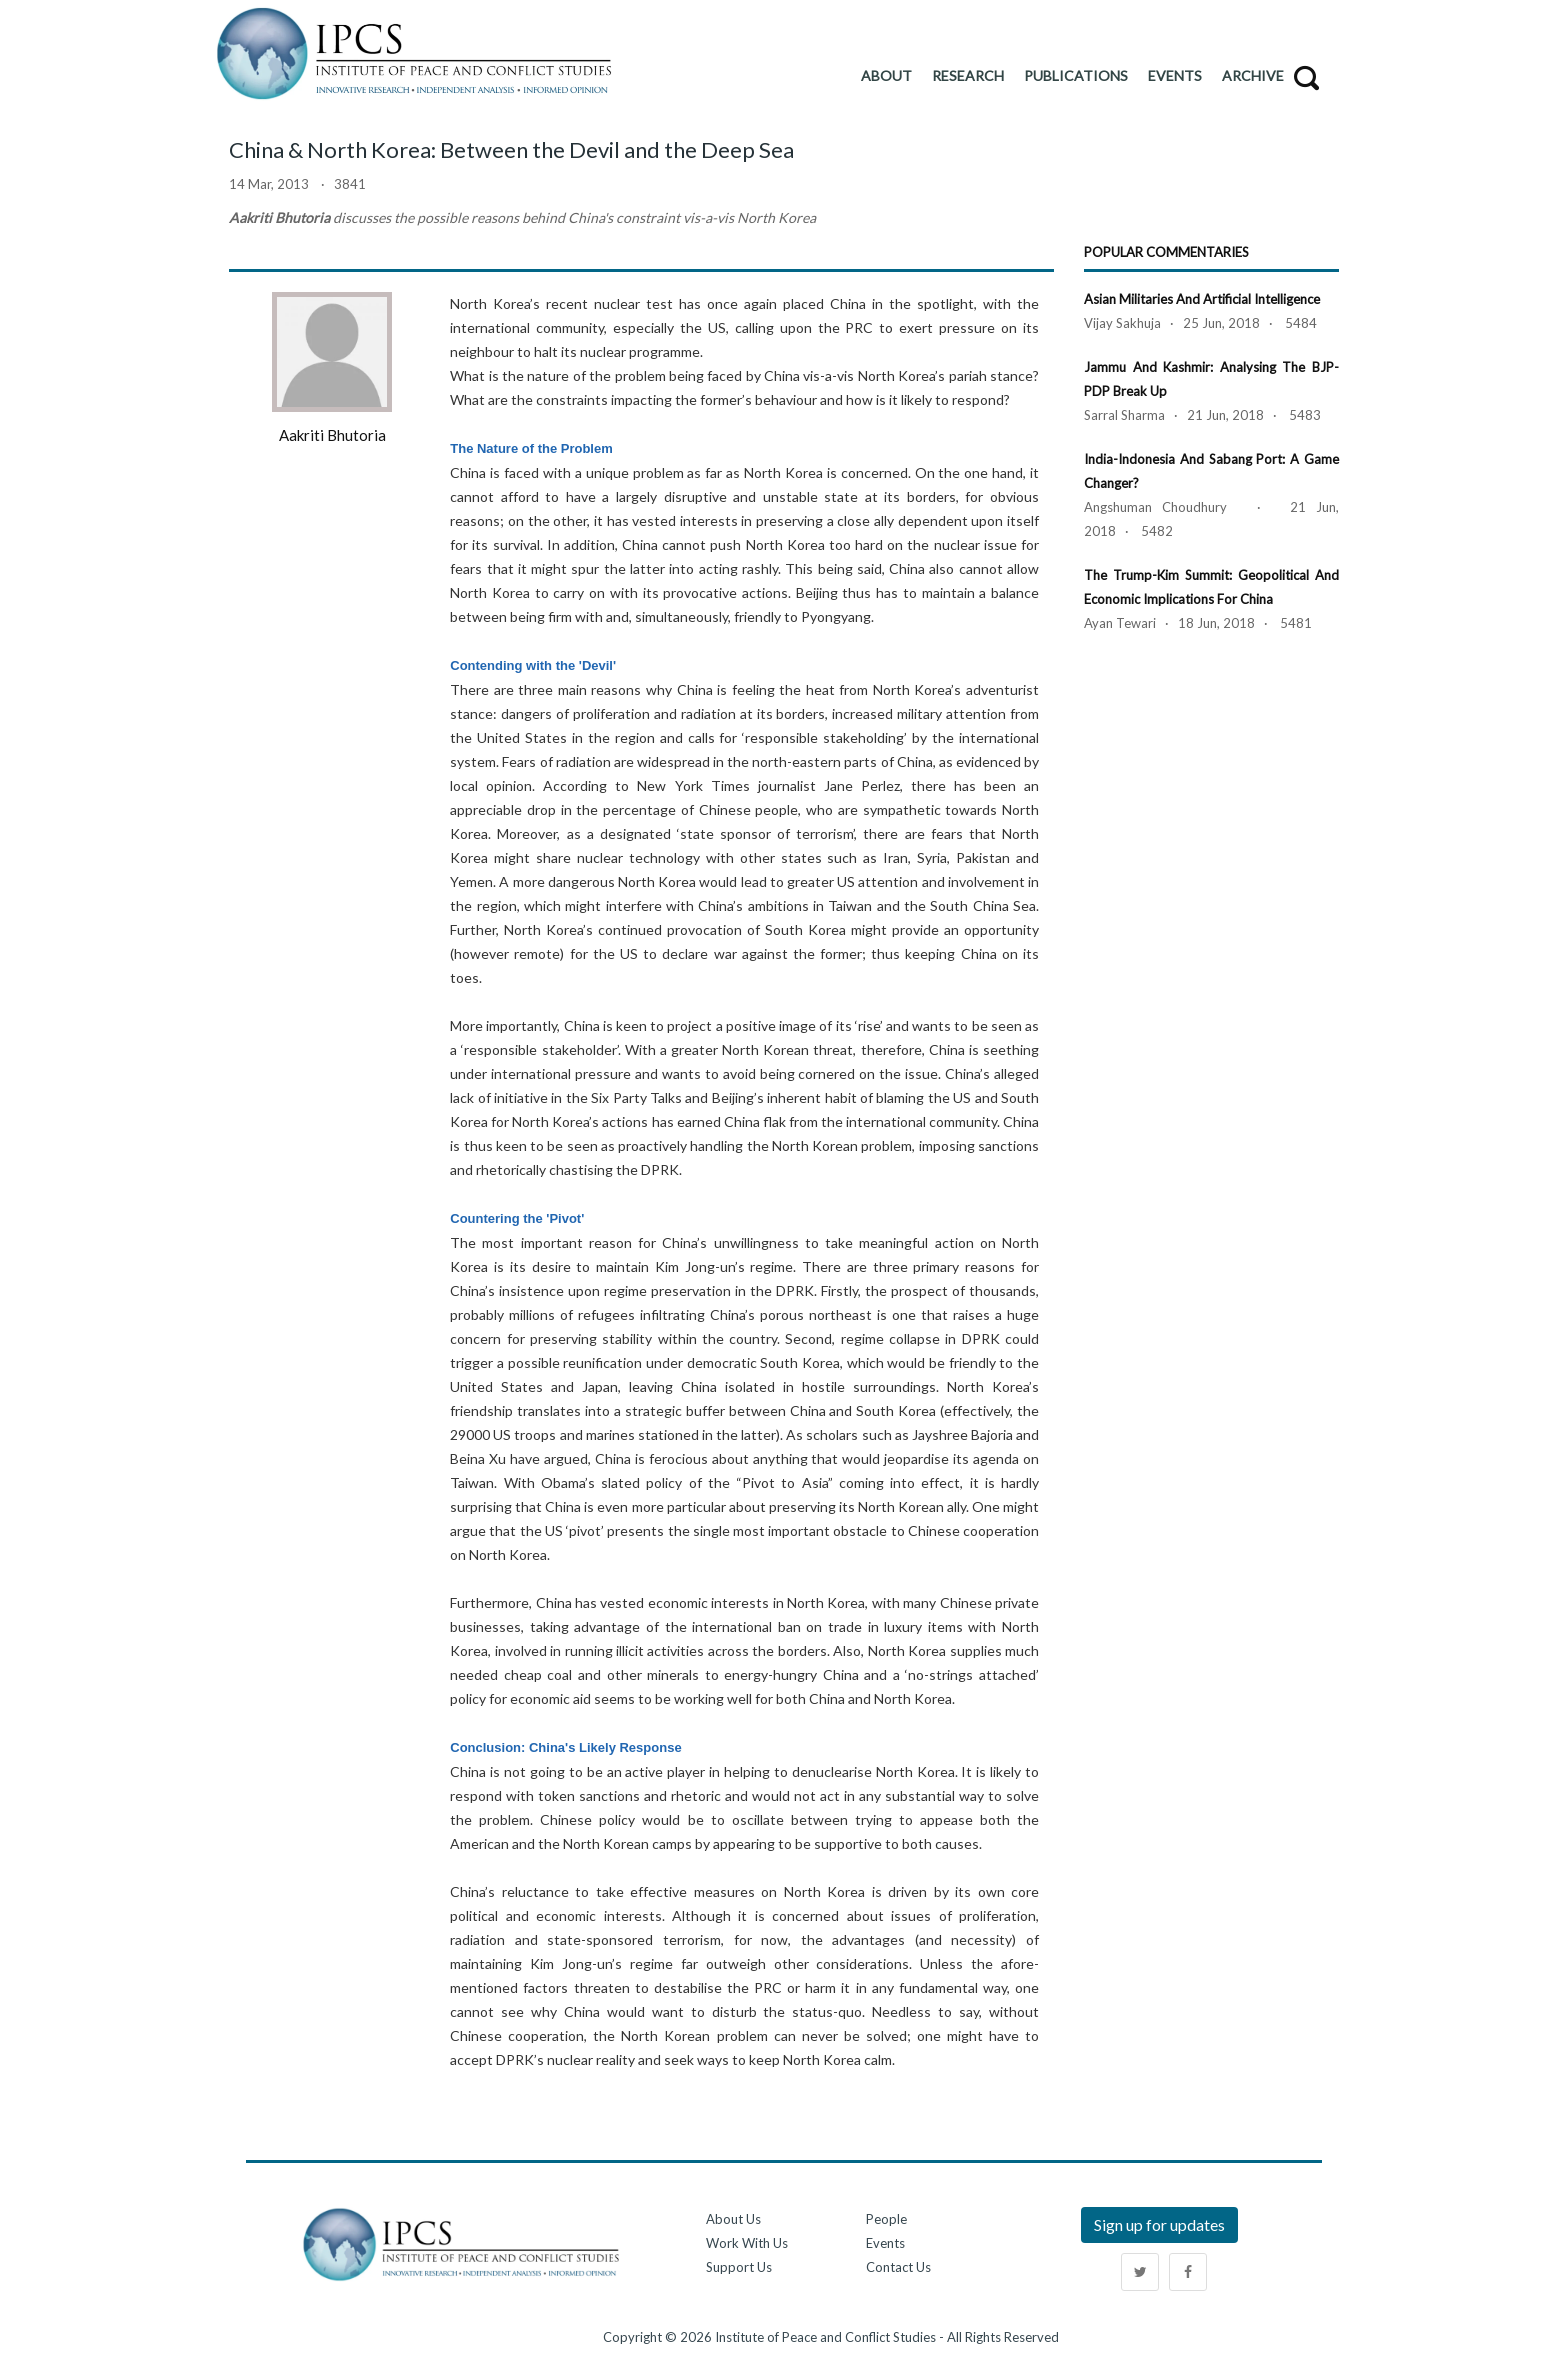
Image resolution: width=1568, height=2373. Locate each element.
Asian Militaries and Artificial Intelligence (1202, 299)
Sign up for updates (1159, 2224)
